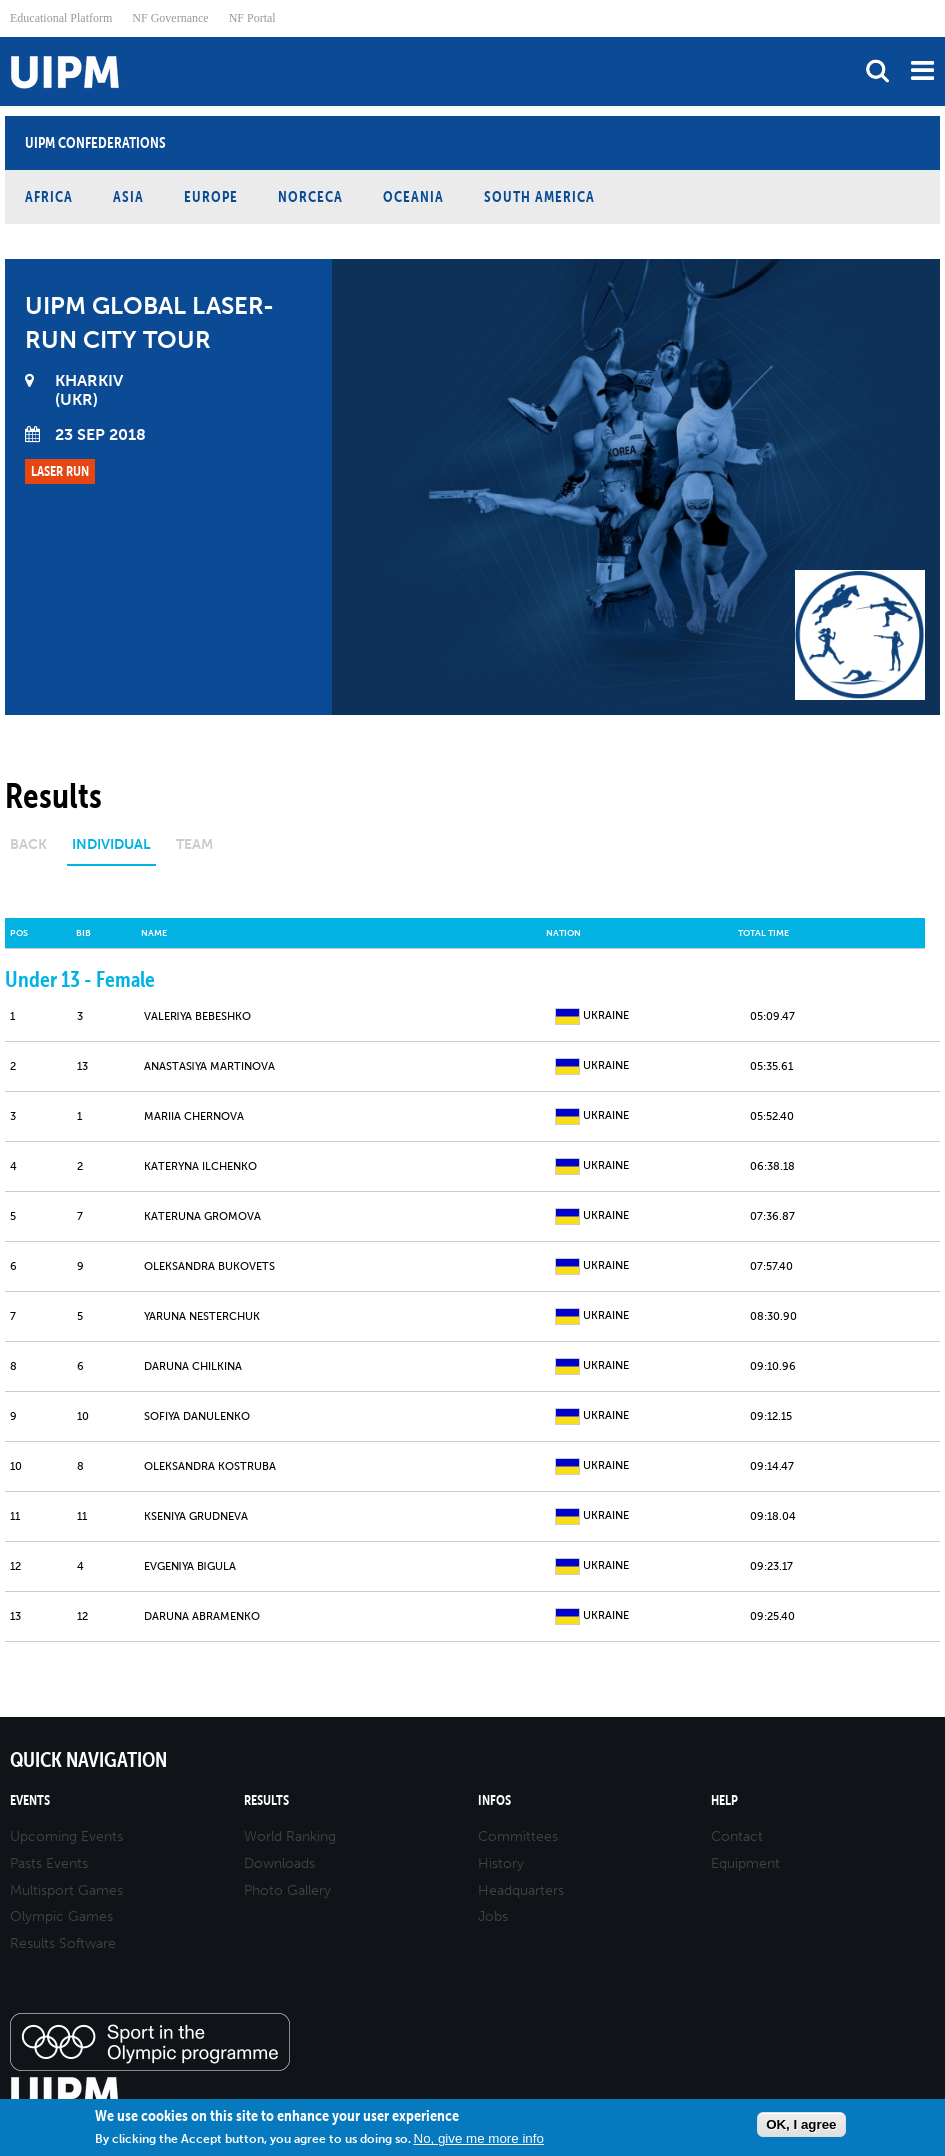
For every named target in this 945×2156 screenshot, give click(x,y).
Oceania (413, 196)
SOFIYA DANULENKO (197, 1416)
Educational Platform (61, 18)
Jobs (493, 1916)
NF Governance (170, 18)
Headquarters (521, 1890)
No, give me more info (479, 2138)
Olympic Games (61, 1916)
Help (724, 1800)
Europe (211, 196)
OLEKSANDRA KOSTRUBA (210, 1466)
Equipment (745, 1863)
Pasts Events (49, 1863)
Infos (494, 1800)
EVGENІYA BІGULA (190, 1566)
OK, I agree (801, 2124)
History (501, 1863)
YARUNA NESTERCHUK (202, 1316)
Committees (518, 1836)
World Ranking (290, 1836)
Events (30, 1800)
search (877, 70)
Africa (49, 196)
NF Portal (252, 18)
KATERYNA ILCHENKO (200, 1166)
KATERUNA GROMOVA (202, 1216)
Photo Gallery (287, 1890)
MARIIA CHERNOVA (194, 1116)
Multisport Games (66, 1890)
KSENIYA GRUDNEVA (196, 1516)
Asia (128, 196)
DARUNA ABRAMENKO (202, 1616)
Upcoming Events (66, 1836)
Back (28, 844)
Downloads (279, 1863)
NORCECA (310, 196)
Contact (737, 1836)
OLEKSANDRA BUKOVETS (209, 1266)
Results (266, 1800)
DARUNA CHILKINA (193, 1366)
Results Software (63, 1943)
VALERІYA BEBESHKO (197, 1016)
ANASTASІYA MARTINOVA (209, 1066)
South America (539, 196)
